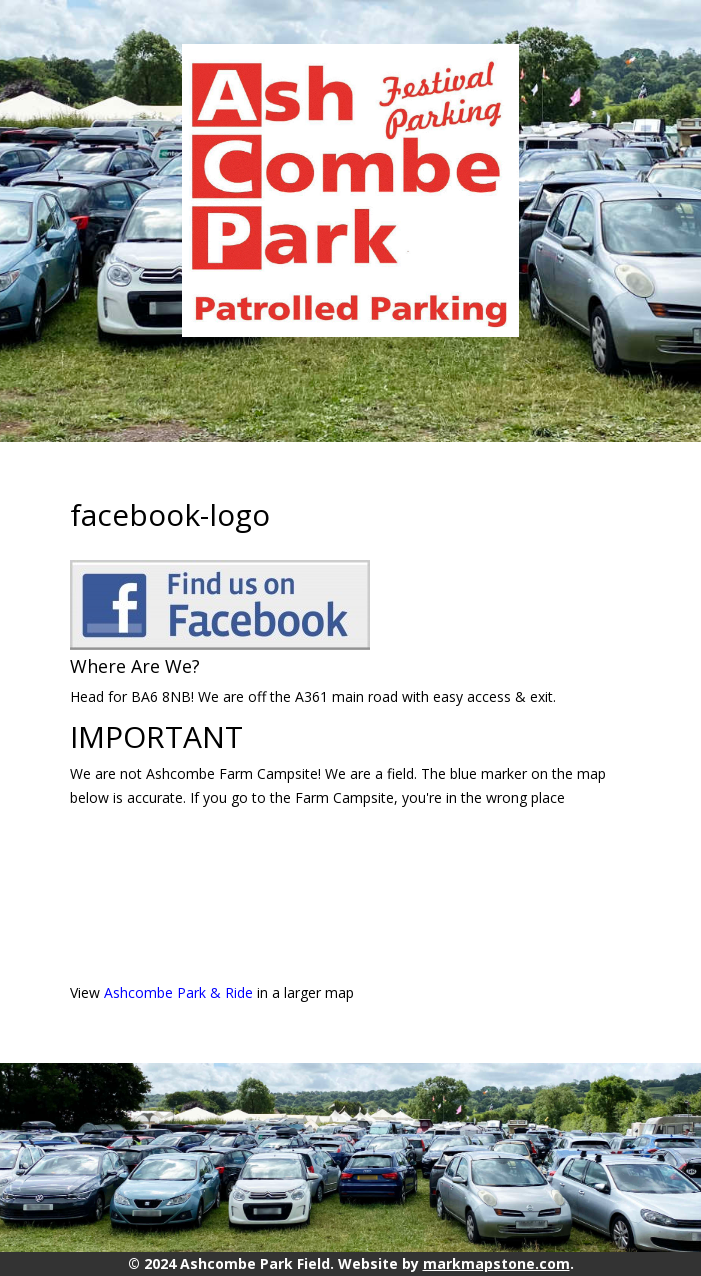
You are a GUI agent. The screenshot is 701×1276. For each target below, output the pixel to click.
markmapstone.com (496, 1263)
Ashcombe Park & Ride (178, 992)
